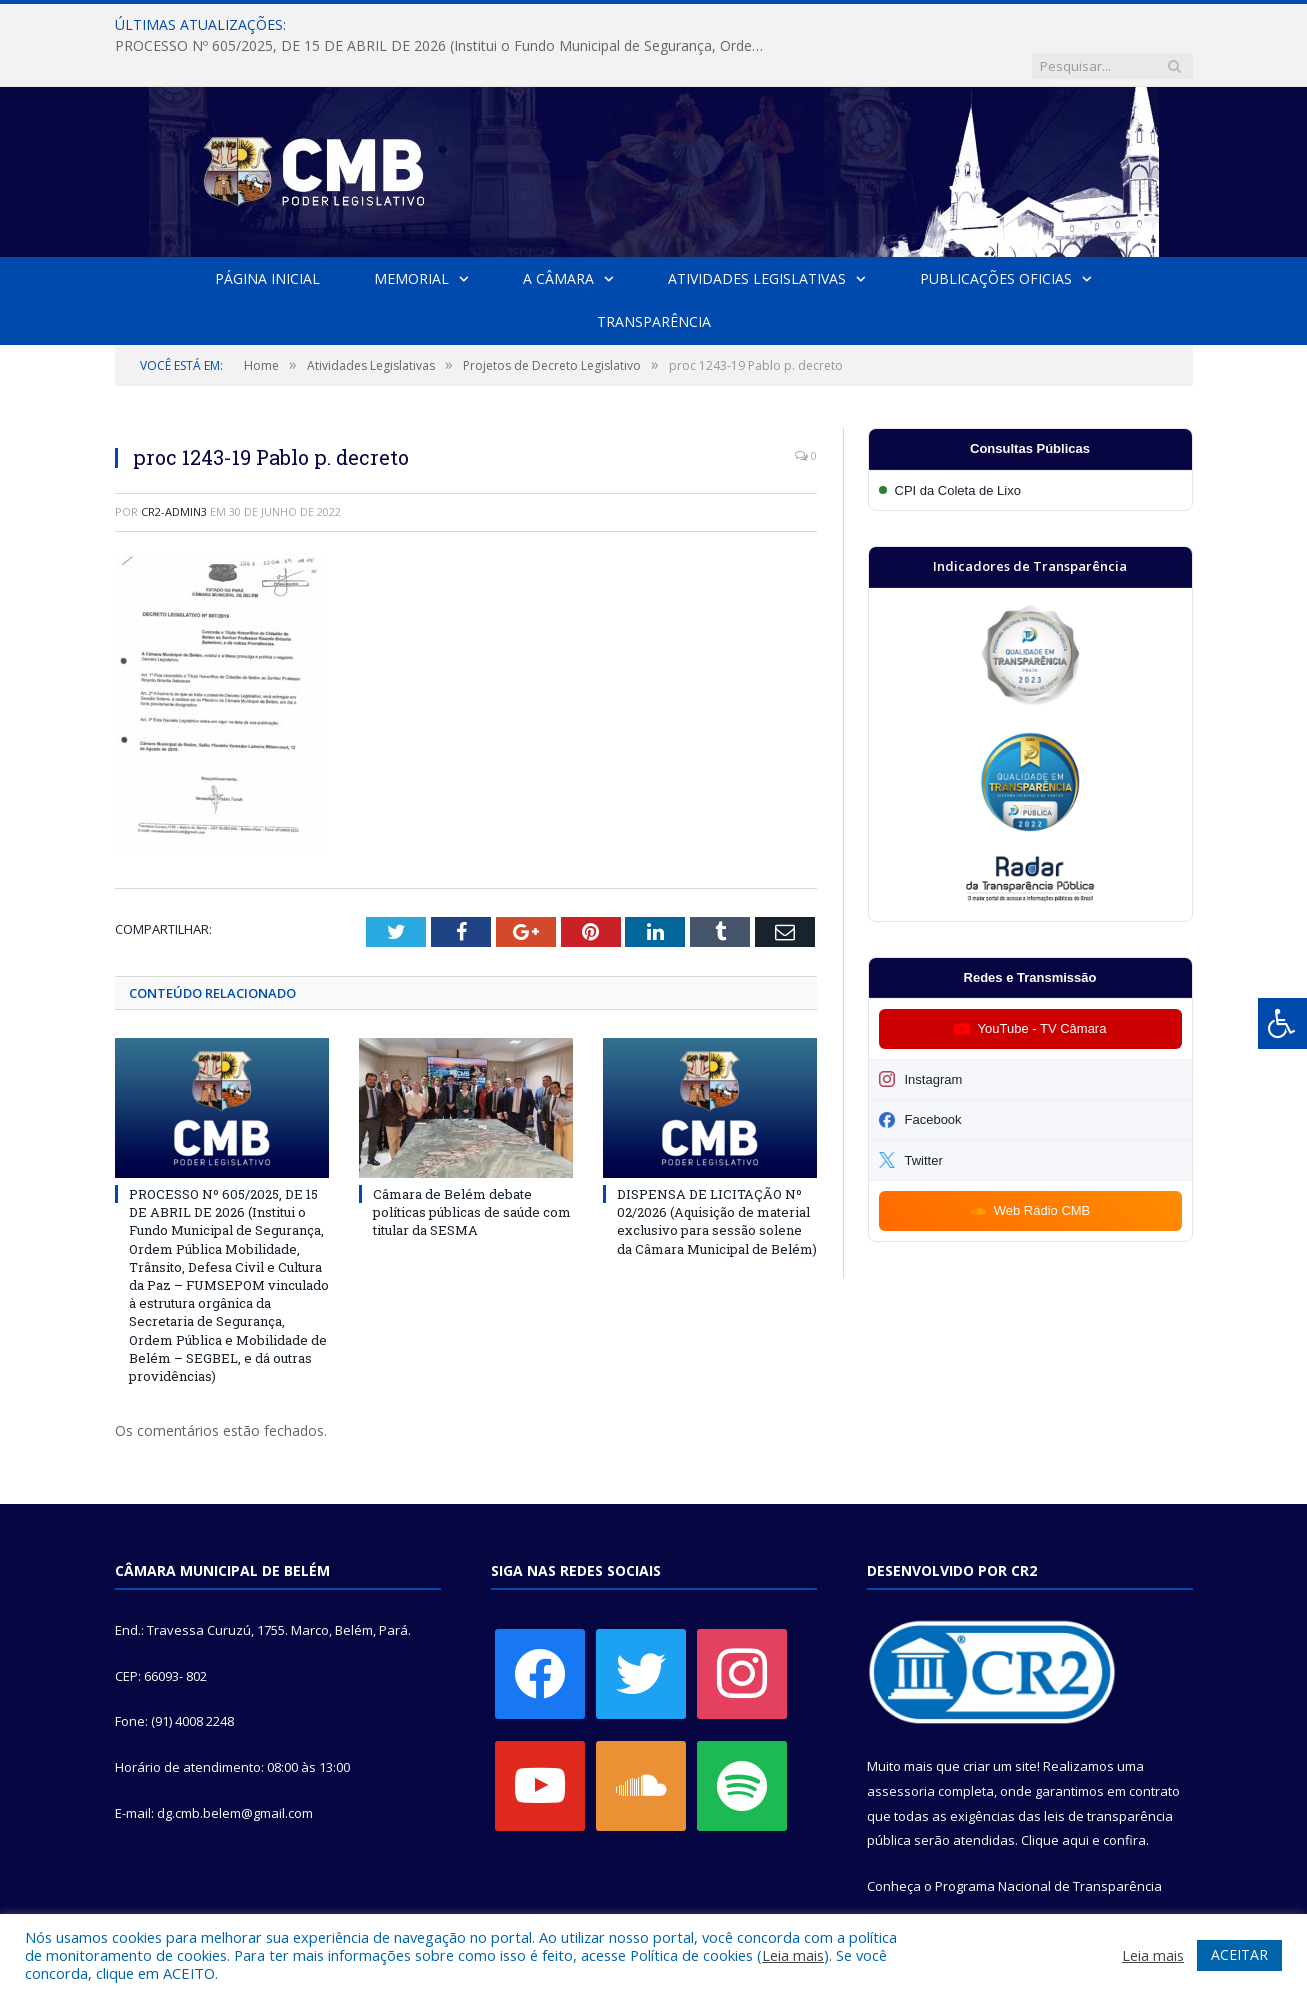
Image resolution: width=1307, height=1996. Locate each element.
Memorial (411, 237)
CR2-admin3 (174, 470)
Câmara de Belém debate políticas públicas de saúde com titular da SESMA (472, 1170)
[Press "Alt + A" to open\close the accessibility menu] (1282, 1023)
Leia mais (793, 1955)
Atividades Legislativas (757, 237)
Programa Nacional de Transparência (1048, 1844)
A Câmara (558, 237)
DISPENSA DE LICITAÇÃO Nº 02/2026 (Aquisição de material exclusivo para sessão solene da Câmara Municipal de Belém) (717, 1179)
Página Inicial (267, 237)
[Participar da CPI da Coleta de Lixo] (1030, 449)
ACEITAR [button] (1239, 1954)
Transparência (654, 280)
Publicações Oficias (996, 237)
